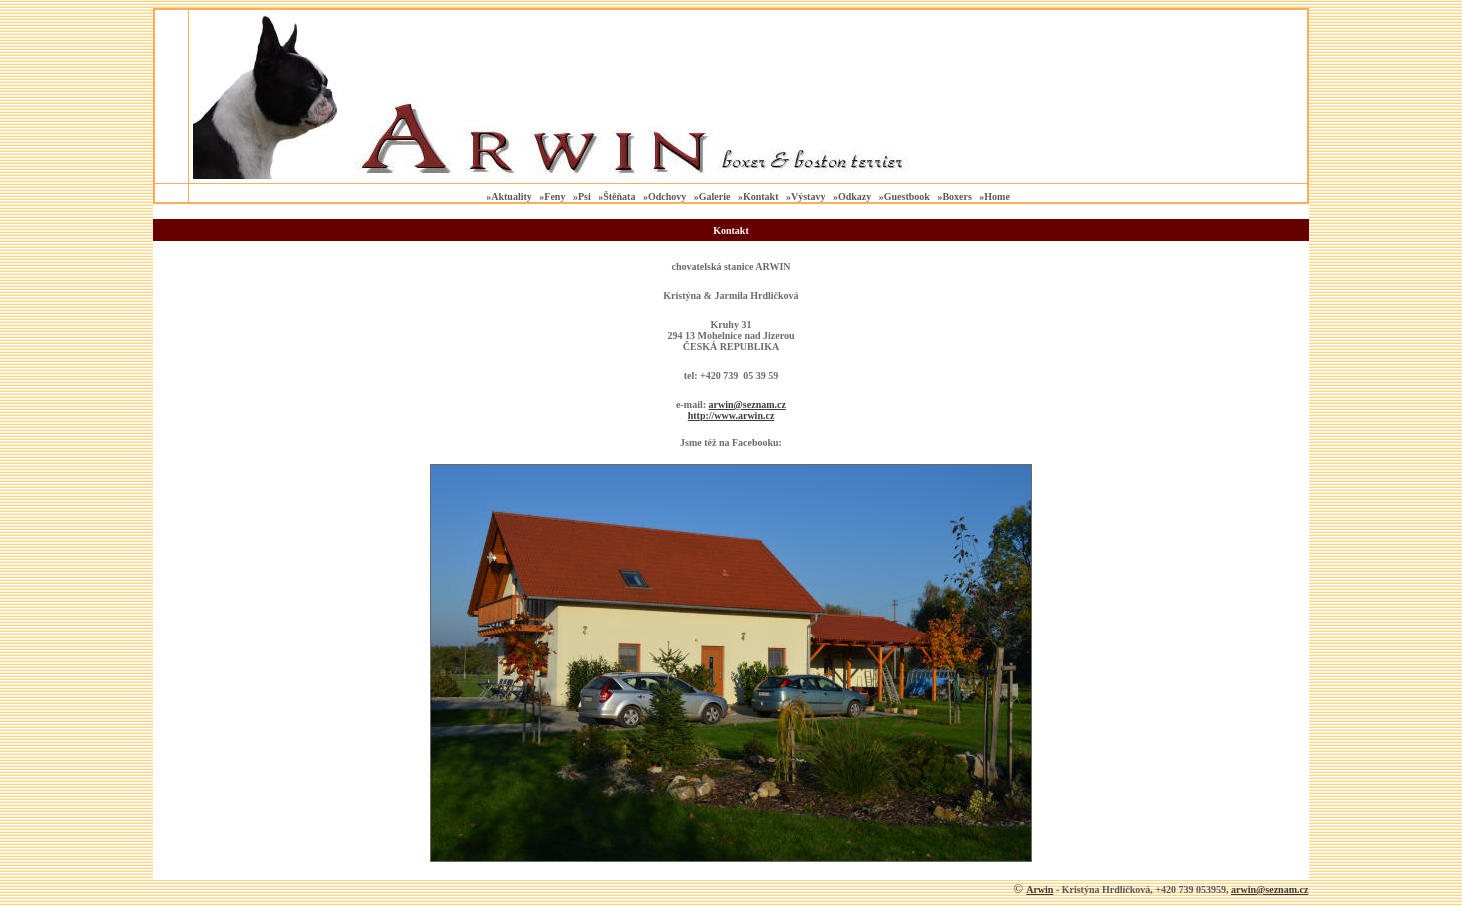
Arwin (1039, 889)
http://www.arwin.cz (731, 415)
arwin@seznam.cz (1269, 889)
